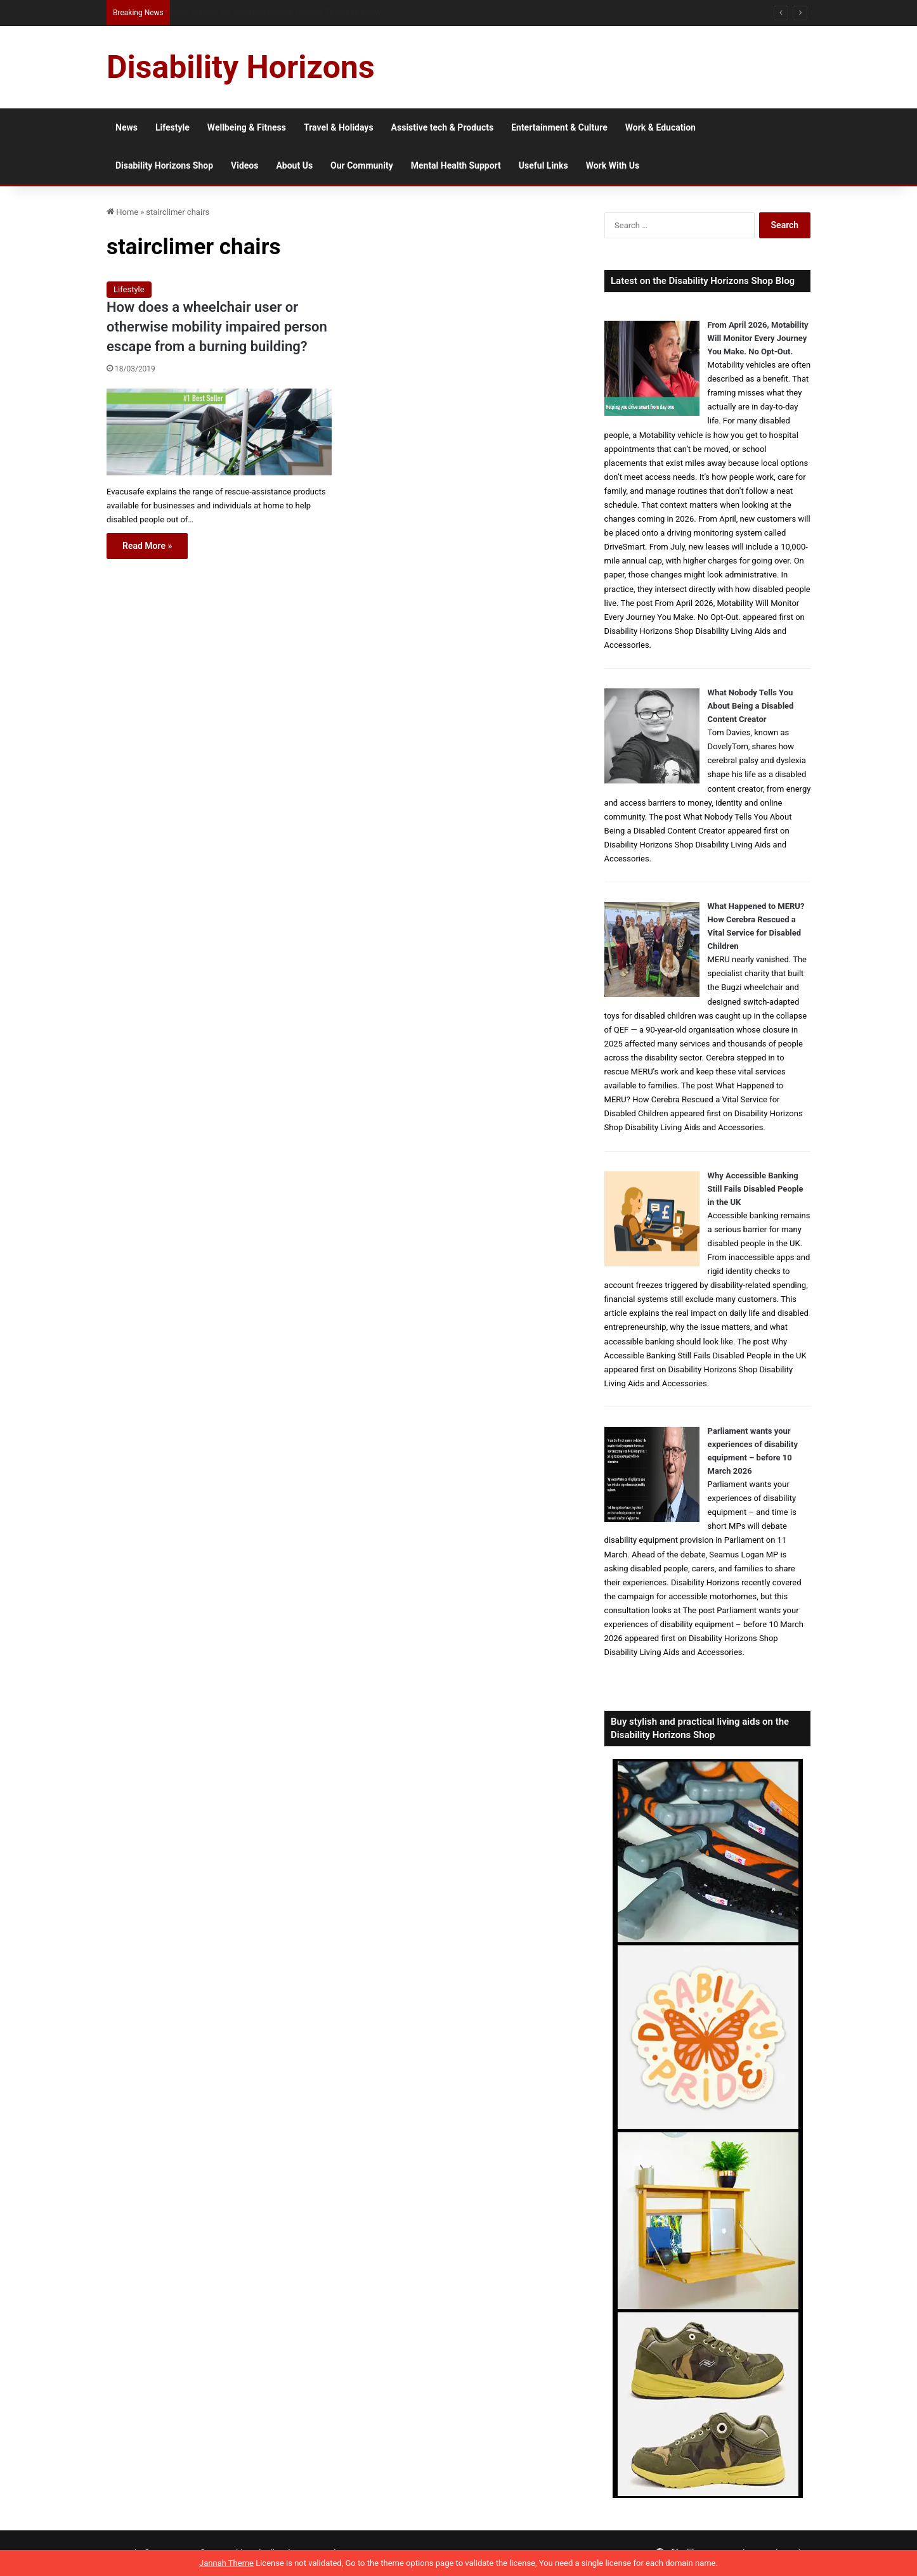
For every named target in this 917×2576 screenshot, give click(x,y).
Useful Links (543, 165)
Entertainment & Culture (559, 127)
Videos (244, 165)
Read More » (147, 546)
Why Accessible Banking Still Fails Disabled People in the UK (755, 1189)
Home (122, 212)
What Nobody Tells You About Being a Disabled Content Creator (751, 706)
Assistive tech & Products (442, 127)
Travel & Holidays (339, 127)
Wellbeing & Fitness (246, 127)
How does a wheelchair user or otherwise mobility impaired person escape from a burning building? (217, 326)
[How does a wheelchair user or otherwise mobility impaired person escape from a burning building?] (219, 432)
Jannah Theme (226, 2563)
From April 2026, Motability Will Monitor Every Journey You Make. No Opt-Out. (758, 338)
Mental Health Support (456, 165)
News (126, 127)
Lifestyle (172, 127)
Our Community (361, 165)
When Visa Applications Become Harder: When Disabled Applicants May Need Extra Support (341, 12)
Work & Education (660, 127)
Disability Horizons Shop (164, 165)
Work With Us (612, 165)
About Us (294, 165)
